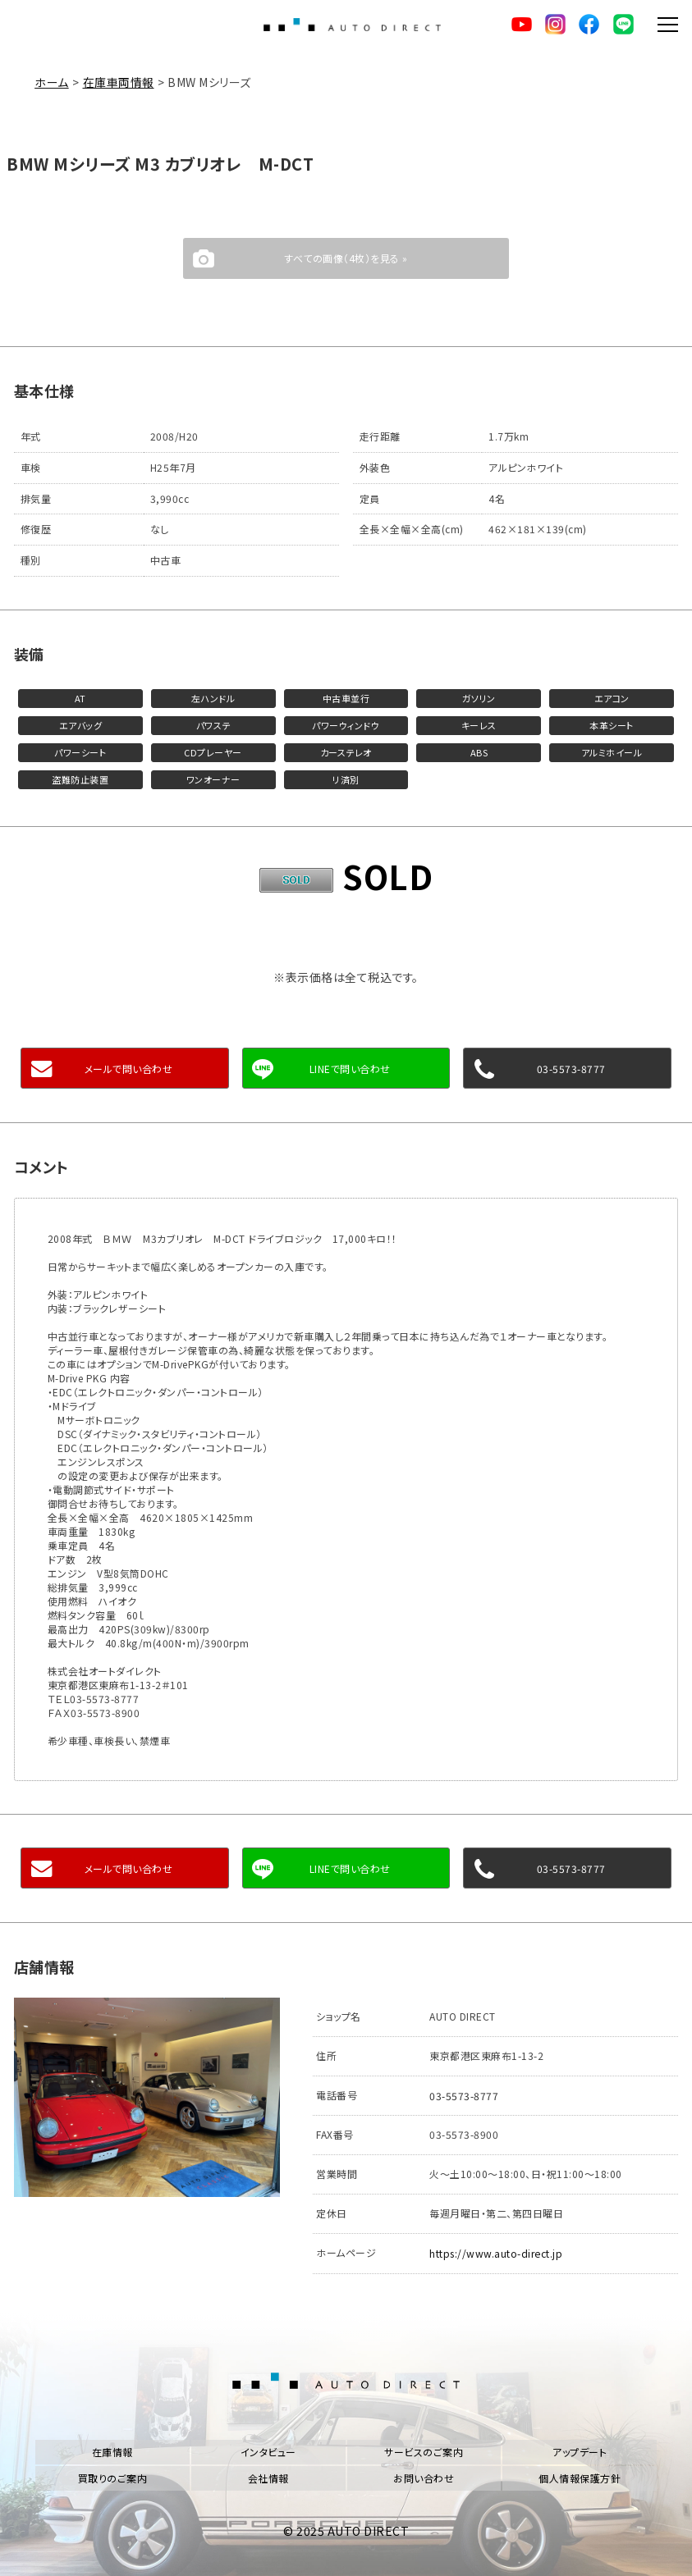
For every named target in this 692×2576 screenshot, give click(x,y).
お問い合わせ (423, 2476)
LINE (622, 24)
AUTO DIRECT (352, 24)
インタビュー (268, 2450)
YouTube (518, 24)
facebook (587, 24)
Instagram (553, 24)
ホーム (51, 82)
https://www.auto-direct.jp (495, 2252)
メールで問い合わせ (129, 1069)
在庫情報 (112, 2450)
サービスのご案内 (423, 2450)
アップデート (579, 2450)
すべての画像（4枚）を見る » (346, 258)
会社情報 (268, 2476)
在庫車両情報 (118, 82)
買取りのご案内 (113, 2476)
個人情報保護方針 (579, 2476)
